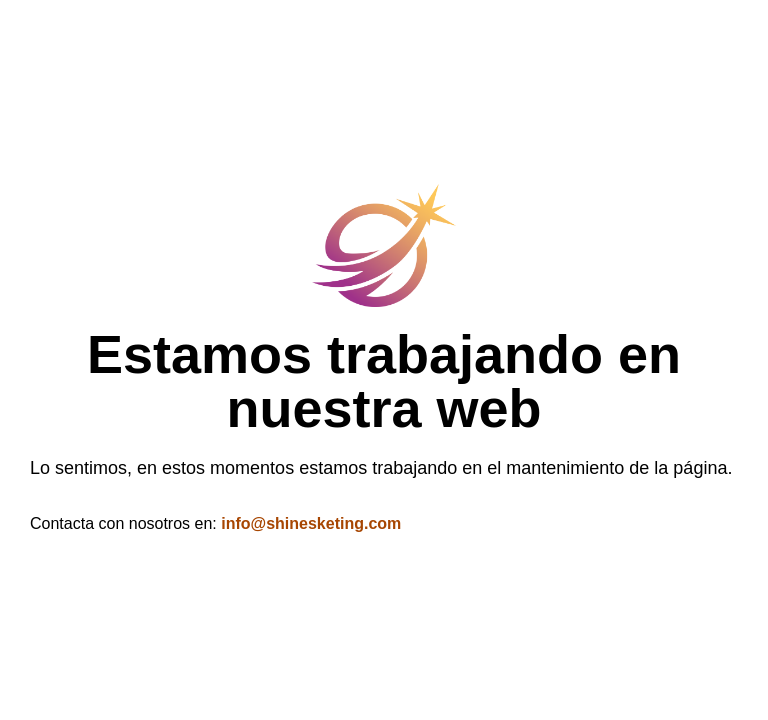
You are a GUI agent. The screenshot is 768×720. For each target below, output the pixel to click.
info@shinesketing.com (311, 523)
